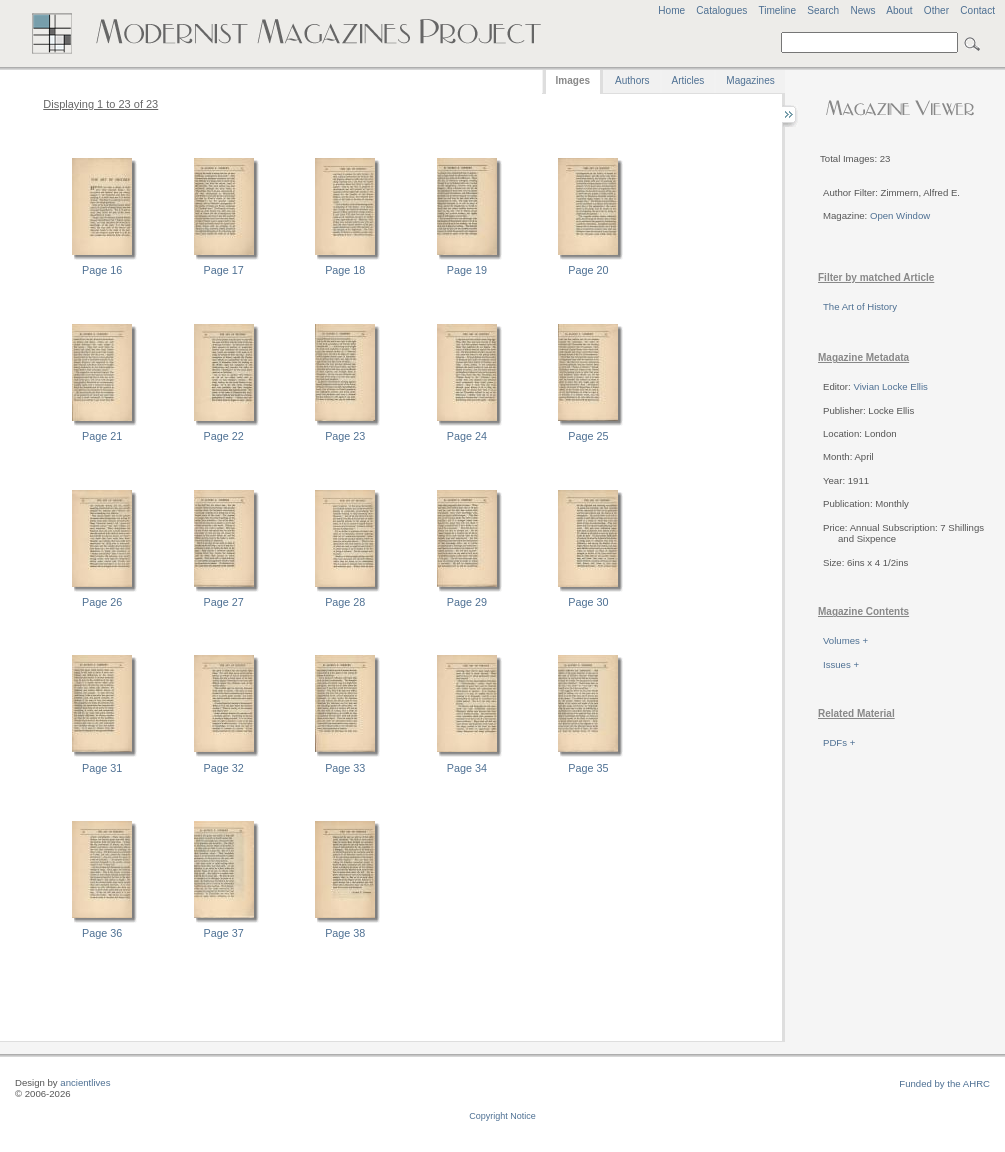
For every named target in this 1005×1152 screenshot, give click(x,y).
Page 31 (102, 768)
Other (936, 10)
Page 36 (102, 933)
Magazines (750, 80)
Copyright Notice (502, 1116)
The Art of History (860, 306)
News (862, 10)
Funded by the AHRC (944, 1083)
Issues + (841, 664)
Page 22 (224, 436)
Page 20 (588, 270)
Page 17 (224, 270)
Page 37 (224, 933)
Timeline (777, 10)
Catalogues (721, 10)
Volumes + (845, 640)
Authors (632, 80)
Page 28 (345, 602)
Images (573, 80)
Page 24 (467, 436)
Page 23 (345, 436)
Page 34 (467, 768)
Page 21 (102, 436)
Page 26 (102, 602)
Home (671, 10)
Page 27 (224, 602)
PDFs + (839, 742)
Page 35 (588, 768)
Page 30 (588, 602)
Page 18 (345, 270)
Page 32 (224, 768)
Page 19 (467, 270)
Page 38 (345, 933)
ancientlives (85, 1082)
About (899, 10)
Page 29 (467, 602)
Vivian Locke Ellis (890, 386)
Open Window (900, 215)
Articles (688, 80)
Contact (977, 10)
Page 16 (102, 270)
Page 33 (345, 768)
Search (823, 10)
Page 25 (588, 436)
